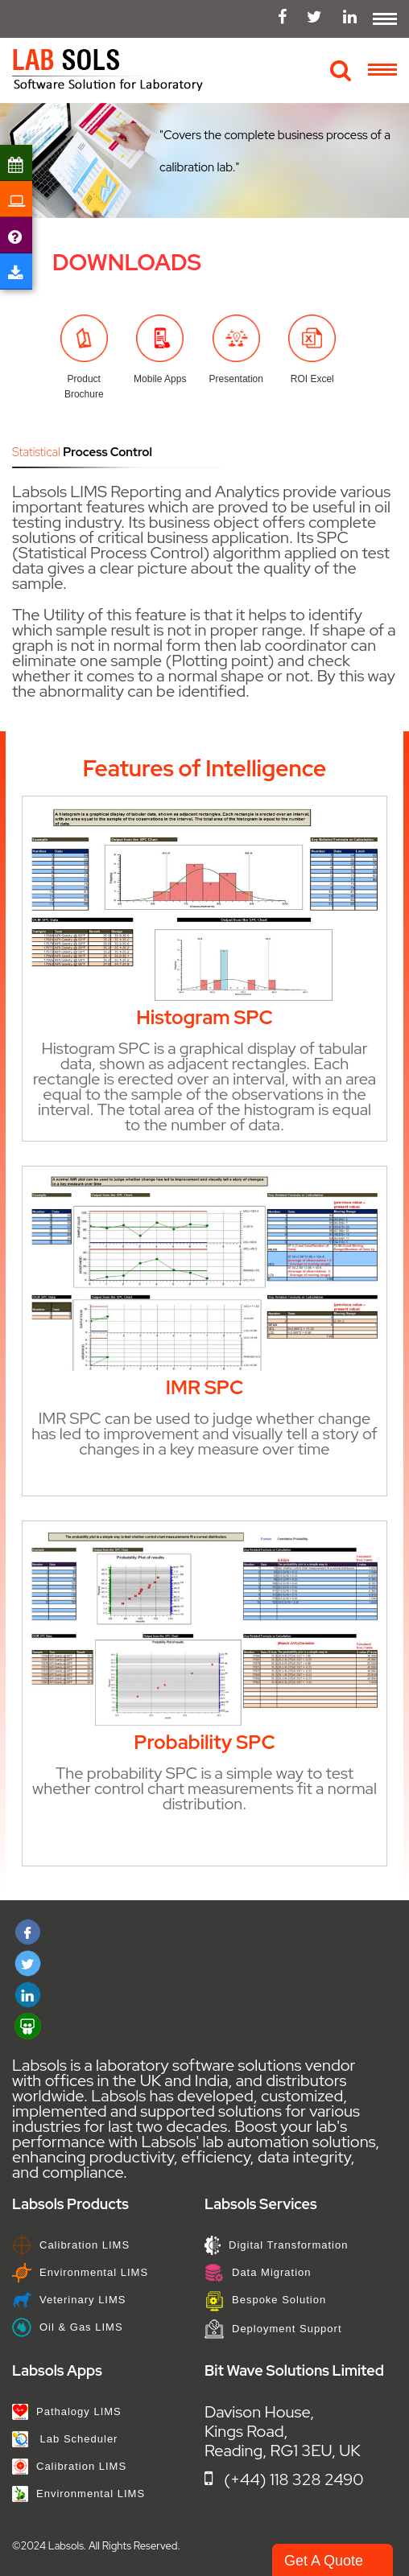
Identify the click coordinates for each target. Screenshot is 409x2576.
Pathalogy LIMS (67, 2411)
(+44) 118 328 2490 (283, 2479)
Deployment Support (273, 2329)
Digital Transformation (276, 2245)
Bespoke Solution (265, 2300)
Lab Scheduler (65, 2439)
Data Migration (258, 2272)
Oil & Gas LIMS (67, 2327)
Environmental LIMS (80, 2272)
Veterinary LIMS (69, 2300)
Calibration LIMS (71, 2245)
